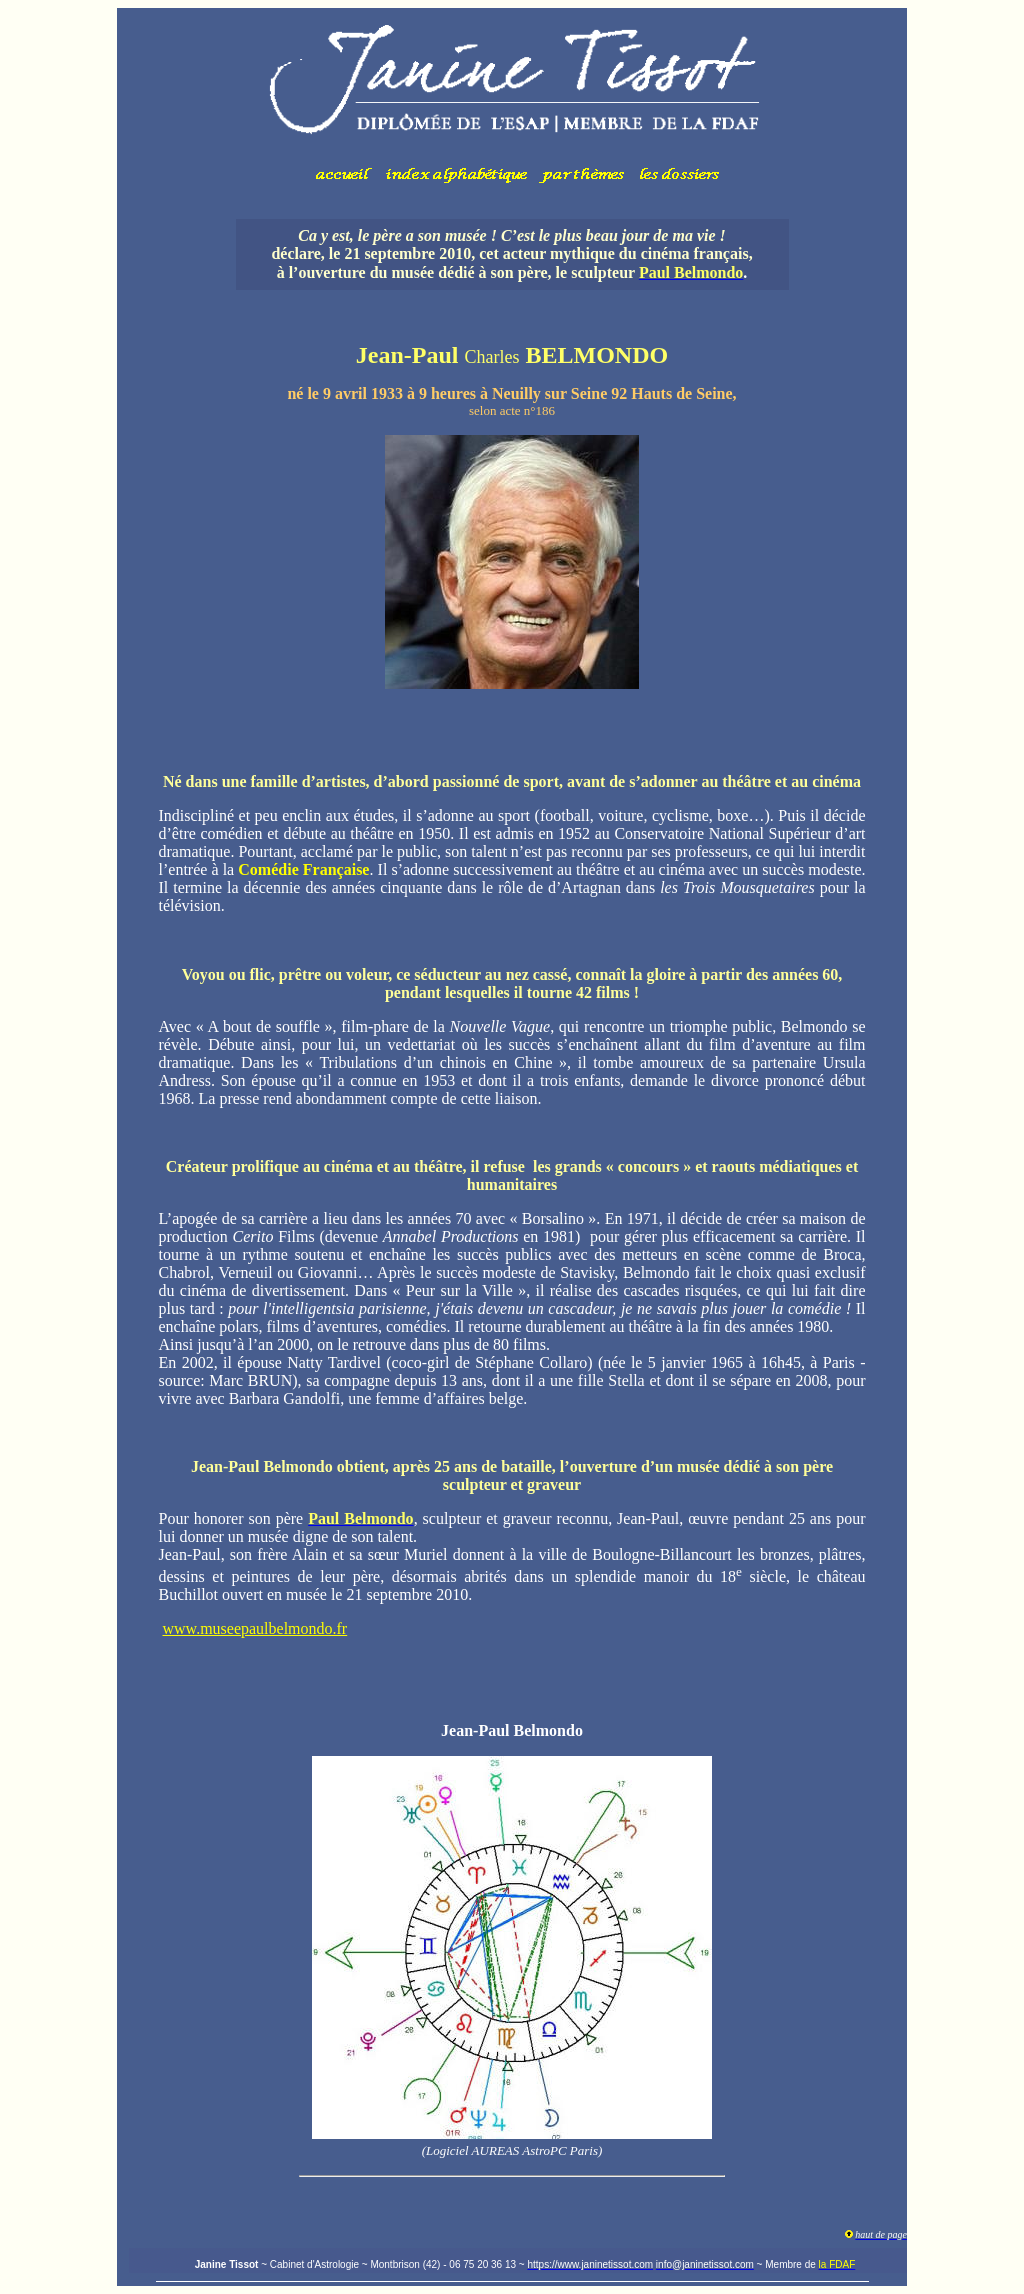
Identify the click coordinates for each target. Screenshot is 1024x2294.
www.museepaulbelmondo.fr (255, 1628)
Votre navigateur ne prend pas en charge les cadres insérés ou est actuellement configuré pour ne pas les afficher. (512, 105)
